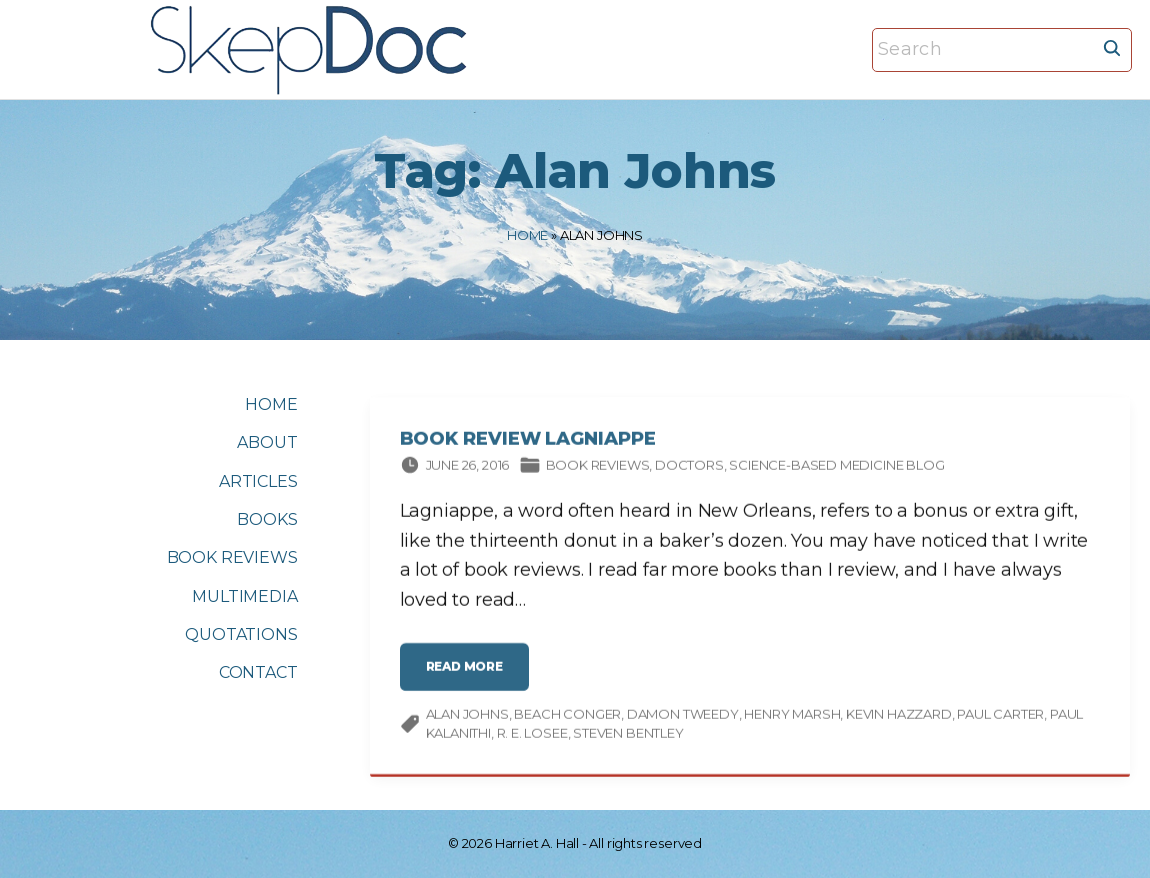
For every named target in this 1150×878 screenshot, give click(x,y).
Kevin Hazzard (899, 717)
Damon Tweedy (683, 717)
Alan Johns (467, 717)
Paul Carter (1000, 717)
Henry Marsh (792, 717)
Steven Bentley (628, 737)
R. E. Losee (532, 737)
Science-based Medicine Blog (836, 469)
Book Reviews (598, 469)
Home (527, 235)
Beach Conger (567, 717)
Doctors (689, 469)
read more (471, 677)
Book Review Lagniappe (528, 443)
